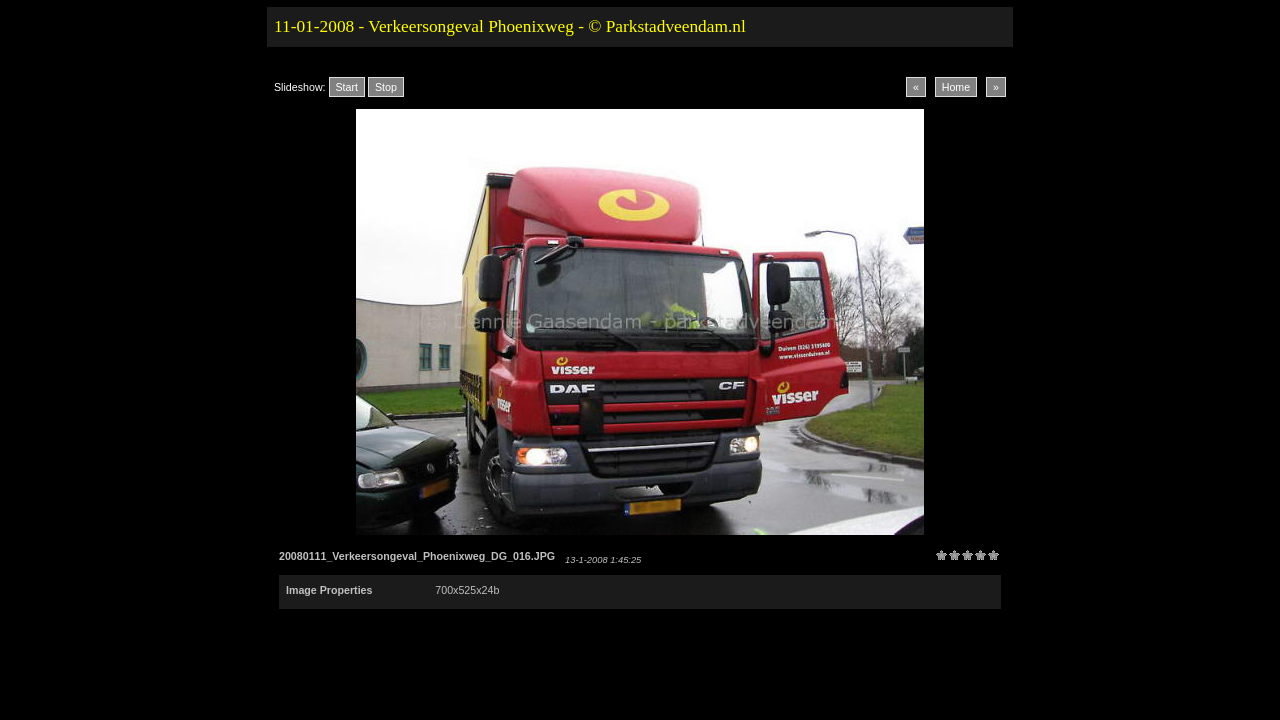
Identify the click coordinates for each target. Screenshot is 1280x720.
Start (347, 87)
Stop (386, 87)
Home (956, 87)
